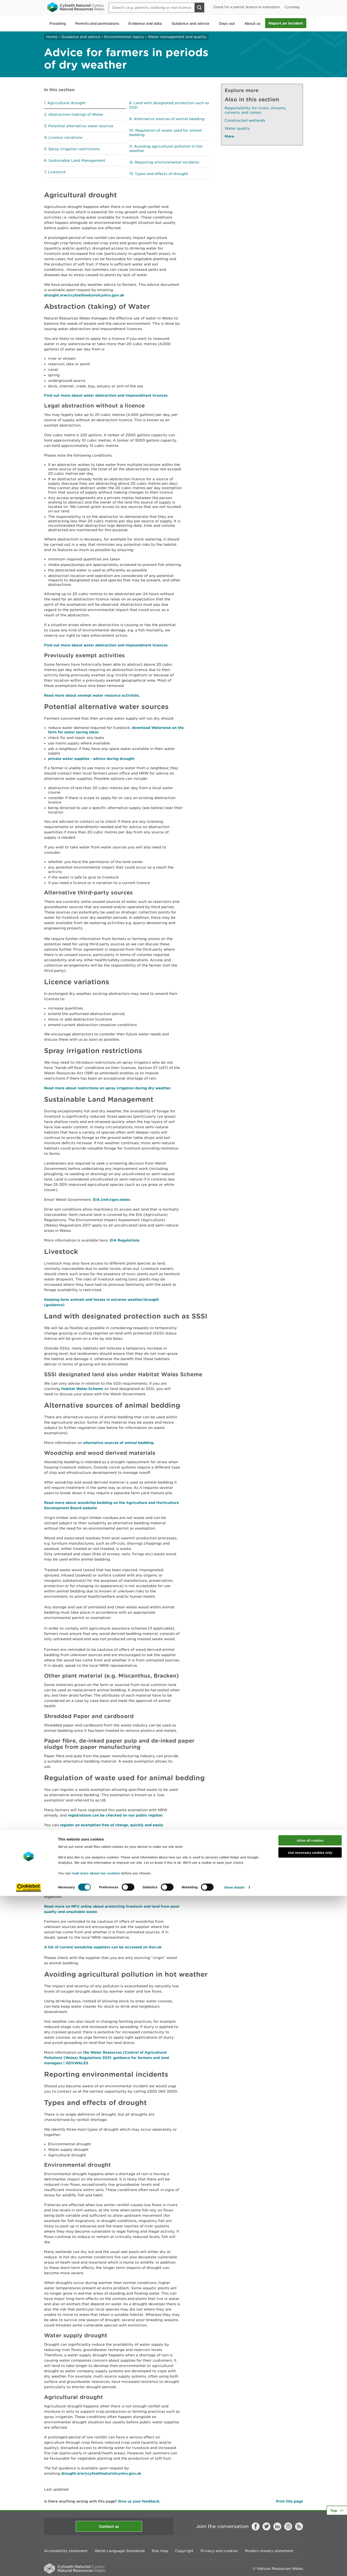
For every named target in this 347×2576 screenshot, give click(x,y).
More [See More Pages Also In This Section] (229, 136)
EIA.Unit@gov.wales (111, 1199)
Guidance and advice (80, 37)
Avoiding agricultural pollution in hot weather (165, 148)
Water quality (237, 128)
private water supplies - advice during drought (91, 758)
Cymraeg (292, 7)
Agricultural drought (66, 103)
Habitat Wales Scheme (82, 1388)
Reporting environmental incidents (167, 162)
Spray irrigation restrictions (74, 149)
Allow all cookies (310, 2520)
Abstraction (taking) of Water (75, 114)
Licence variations (65, 137)
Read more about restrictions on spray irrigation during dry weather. (107, 1088)
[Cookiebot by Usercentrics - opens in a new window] (28, 2567)
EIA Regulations (124, 1240)
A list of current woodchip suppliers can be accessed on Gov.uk (103, 1947)
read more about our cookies (96, 2553)
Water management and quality (177, 37)
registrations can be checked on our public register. (115, 1815)
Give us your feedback (138, 2501)
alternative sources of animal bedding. (118, 1442)
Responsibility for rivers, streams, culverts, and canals (255, 110)
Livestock (57, 172)
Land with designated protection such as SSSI (169, 105)
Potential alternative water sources (80, 126)
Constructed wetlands (245, 120)
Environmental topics (124, 37)
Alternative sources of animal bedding (169, 119)
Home (51, 37)
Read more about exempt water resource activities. (92, 695)
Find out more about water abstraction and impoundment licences (106, 395)
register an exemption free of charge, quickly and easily (111, 1825)
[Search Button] (199, 7)
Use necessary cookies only (310, 2532)
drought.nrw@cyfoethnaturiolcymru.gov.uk (84, 295)
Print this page (289, 2501)
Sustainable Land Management (76, 160)
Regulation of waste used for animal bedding (165, 132)
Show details (234, 2567)
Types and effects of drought (161, 173)
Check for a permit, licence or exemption (246, 7)
